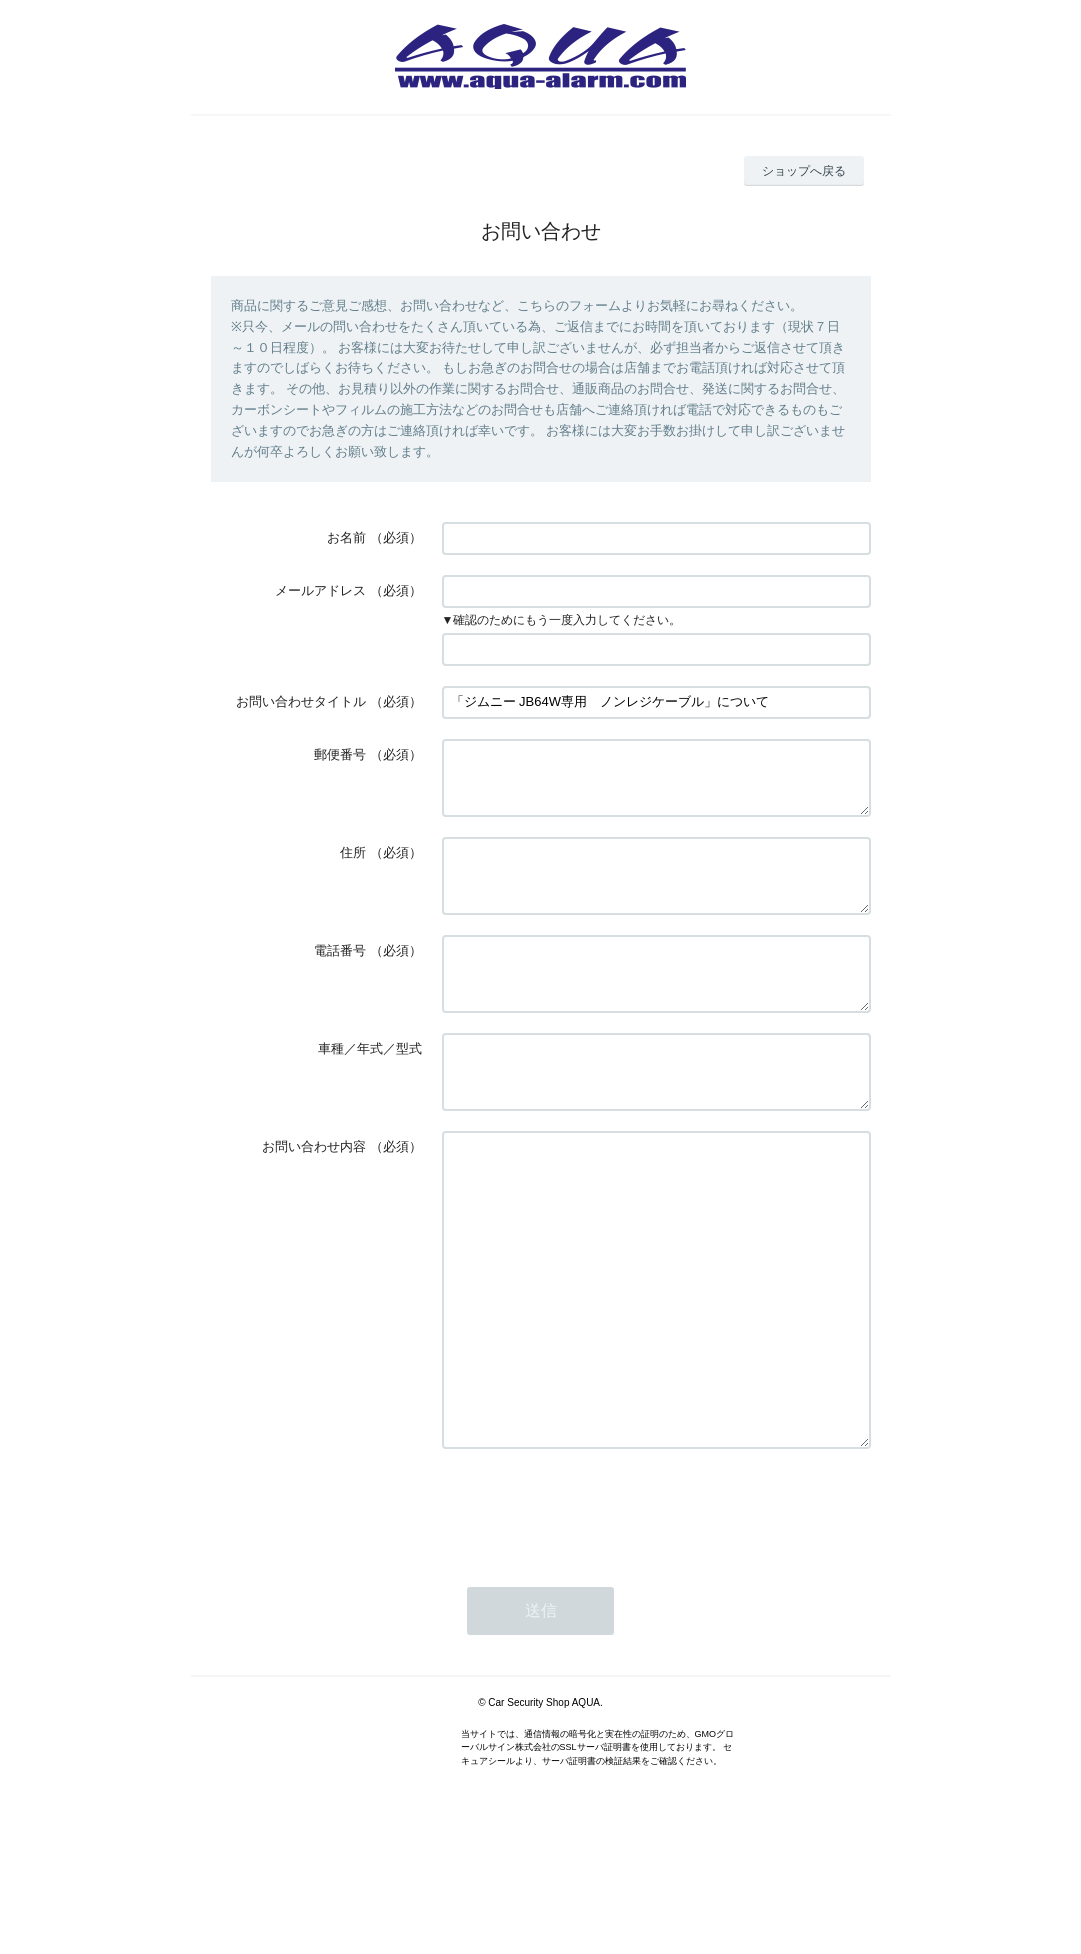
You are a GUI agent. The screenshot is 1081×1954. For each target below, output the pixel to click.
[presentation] (594, 1616)
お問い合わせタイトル (301, 701)
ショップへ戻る (804, 171)
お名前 (346, 537)
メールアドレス (320, 590)
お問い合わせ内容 (314, 1194)
